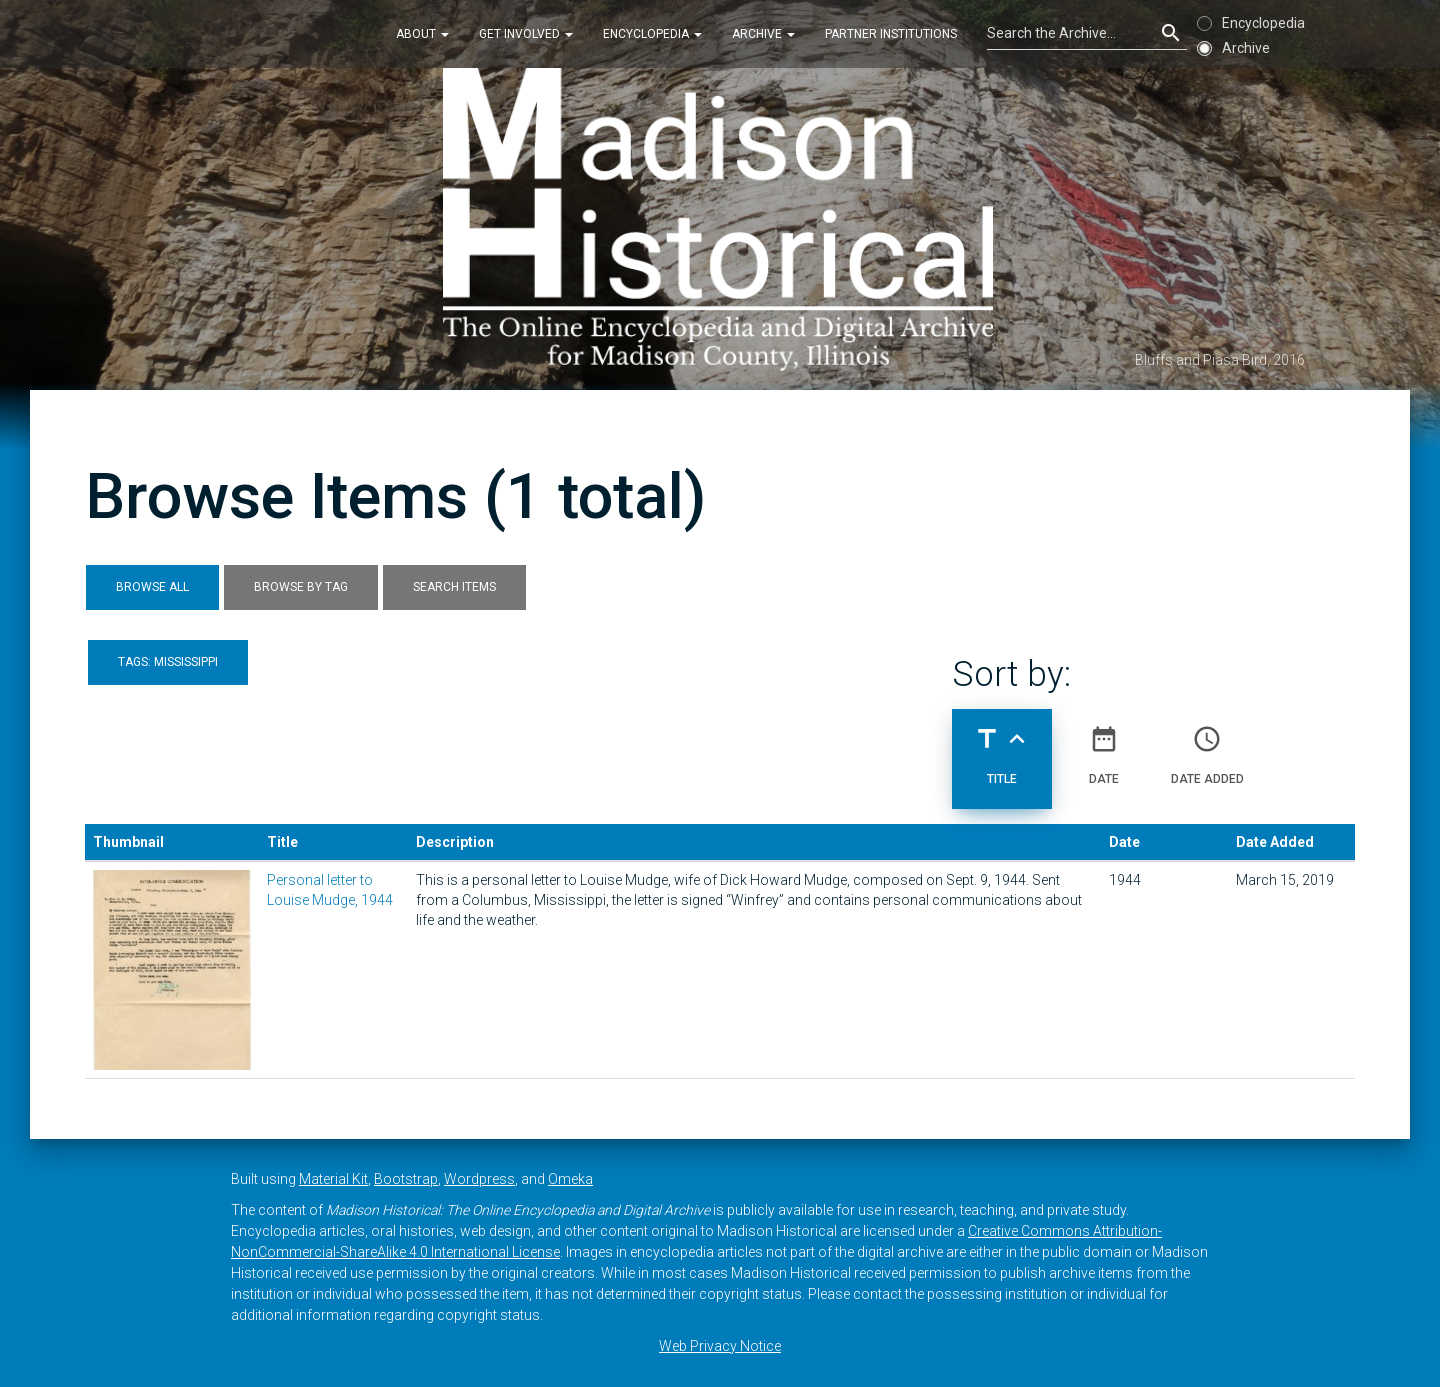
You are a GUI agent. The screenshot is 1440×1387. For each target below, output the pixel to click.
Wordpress (479, 1179)
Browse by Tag (301, 587)
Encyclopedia (652, 34)
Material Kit (333, 1179)
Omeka (570, 1179)
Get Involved (526, 34)
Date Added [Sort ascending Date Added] (1207, 747)
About (422, 34)
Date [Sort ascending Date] (1104, 747)
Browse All (152, 587)
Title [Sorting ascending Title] (1002, 747)
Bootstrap (406, 1179)
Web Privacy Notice (720, 1346)
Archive (763, 34)
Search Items (454, 587)
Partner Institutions (891, 34)
